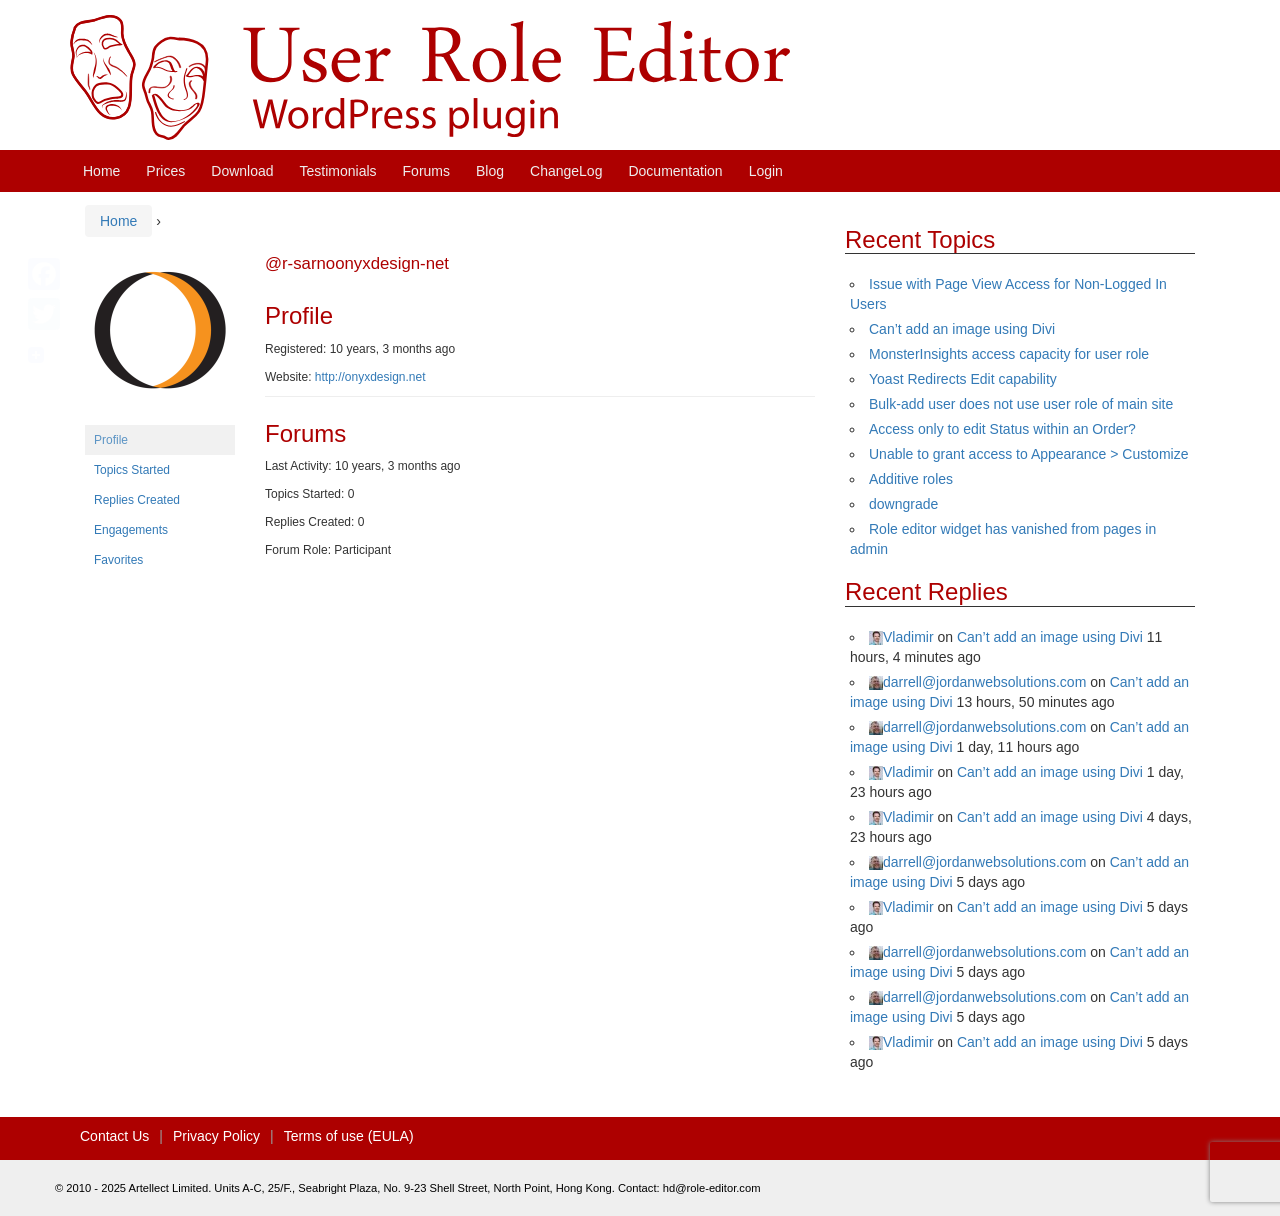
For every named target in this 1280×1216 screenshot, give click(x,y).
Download (242, 171)
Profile (111, 440)
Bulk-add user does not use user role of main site (1021, 404)
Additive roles (911, 479)
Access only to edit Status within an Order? (1002, 429)
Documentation (675, 171)
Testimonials (338, 171)
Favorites (118, 560)
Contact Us (114, 1136)
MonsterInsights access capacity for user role (1009, 354)
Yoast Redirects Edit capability (963, 379)
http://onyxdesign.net (370, 377)
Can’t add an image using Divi (962, 329)
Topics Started (132, 470)
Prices (165, 171)
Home (101, 171)
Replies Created (137, 500)
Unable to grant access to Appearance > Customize (1028, 454)
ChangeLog (566, 171)
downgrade (903, 504)
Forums (426, 171)
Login (766, 171)
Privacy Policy (216, 1136)
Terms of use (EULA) (349, 1136)
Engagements (131, 530)
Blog (490, 171)
